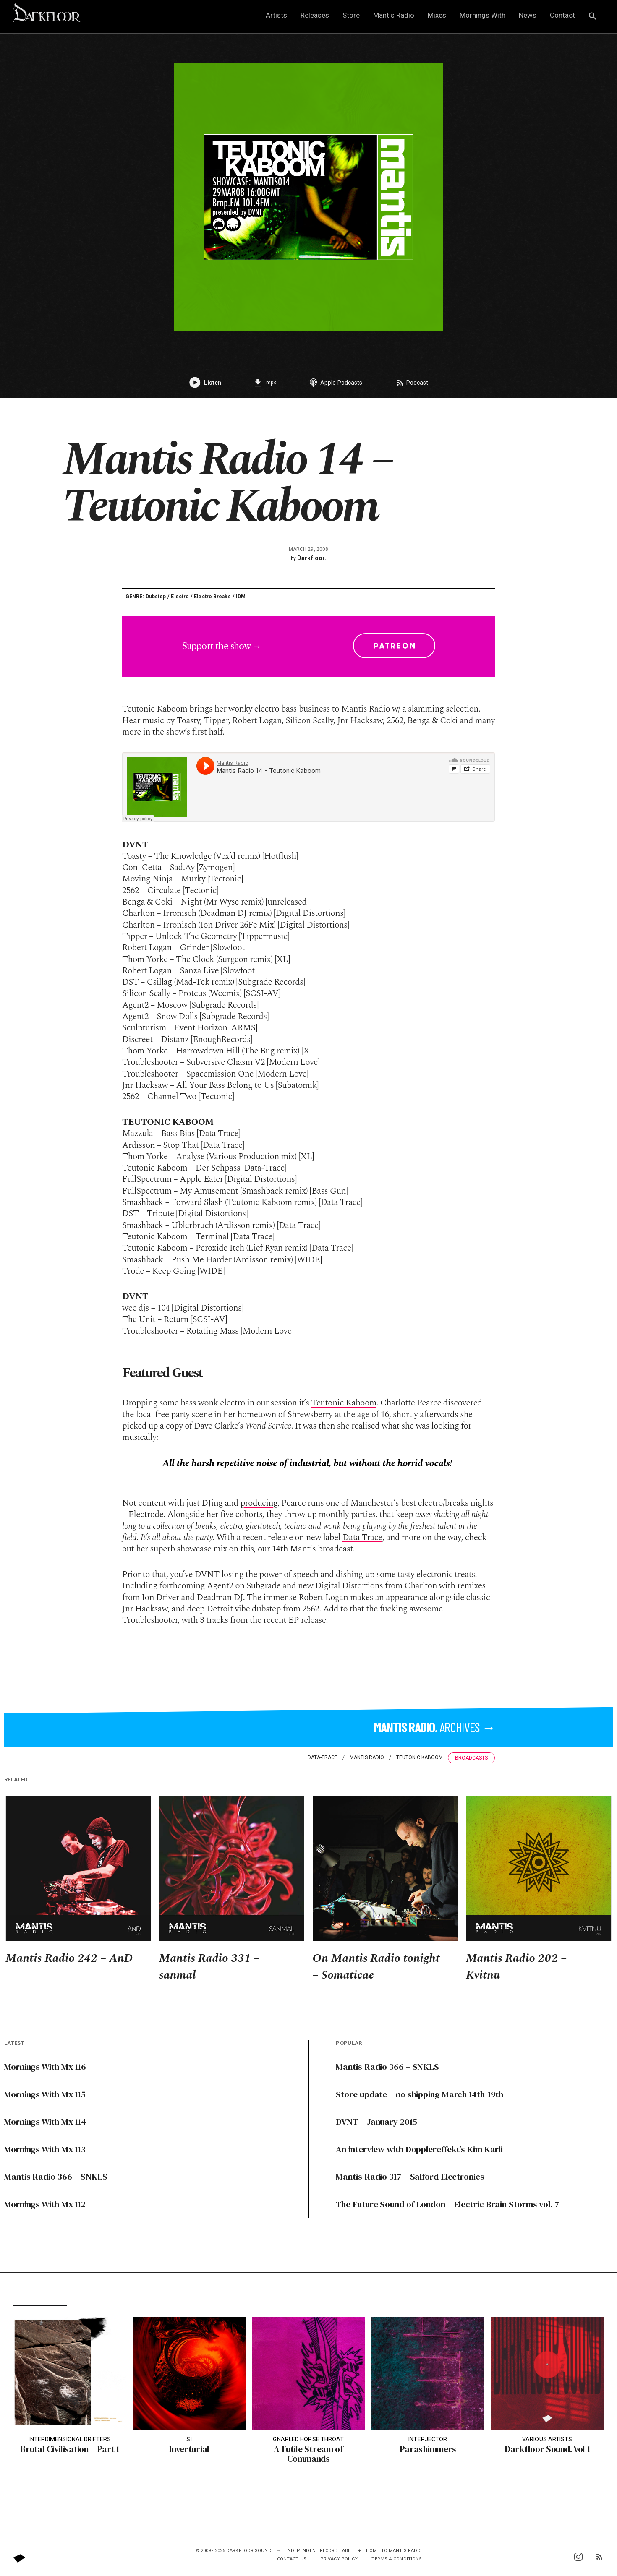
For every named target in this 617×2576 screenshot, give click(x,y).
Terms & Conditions (396, 2559)
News (527, 15)
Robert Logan (257, 720)
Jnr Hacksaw (359, 720)
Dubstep (156, 597)
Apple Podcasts (336, 382)
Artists (276, 15)
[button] (593, 17)
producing (258, 1503)
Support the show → (309, 645)
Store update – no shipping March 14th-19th (421, 2094)
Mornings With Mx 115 (45, 2094)
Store (351, 15)
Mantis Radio (393, 15)
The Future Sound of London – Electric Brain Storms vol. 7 (449, 2204)
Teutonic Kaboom (343, 1403)
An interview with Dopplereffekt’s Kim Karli (421, 2149)
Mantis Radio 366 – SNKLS (55, 2176)
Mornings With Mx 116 (45, 2066)
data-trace (322, 1757)
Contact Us (291, 2559)
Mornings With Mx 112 (45, 2204)
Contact (562, 15)
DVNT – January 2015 (376, 2121)
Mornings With (482, 15)
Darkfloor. (311, 558)
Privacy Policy (339, 2559)
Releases (315, 15)
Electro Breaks (212, 597)
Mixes (437, 15)
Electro (180, 597)
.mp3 (265, 382)
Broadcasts (471, 1758)
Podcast (412, 382)
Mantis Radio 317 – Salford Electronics (411, 2176)
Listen (205, 382)
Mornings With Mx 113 (45, 2149)
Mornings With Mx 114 (45, 2121)
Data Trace (362, 1537)
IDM (241, 597)
